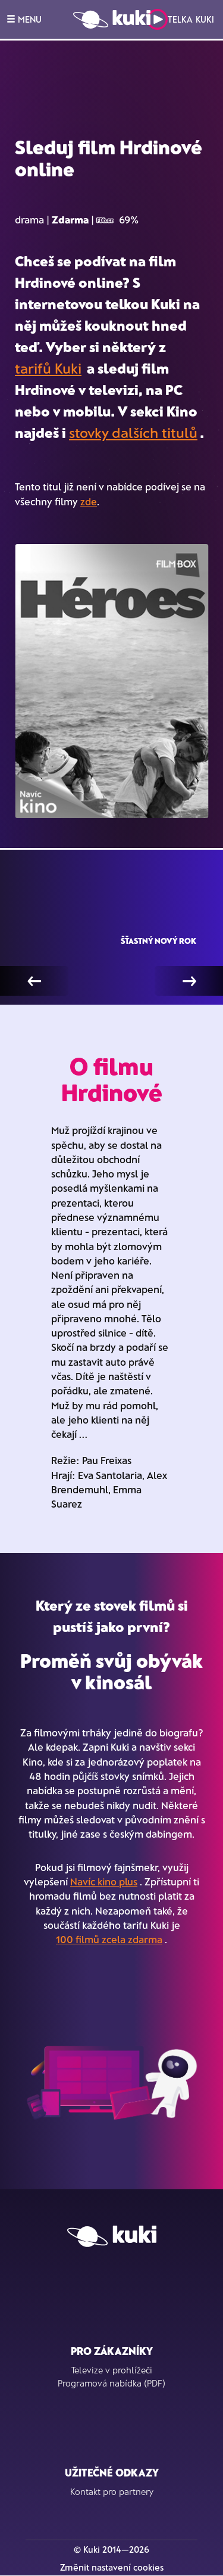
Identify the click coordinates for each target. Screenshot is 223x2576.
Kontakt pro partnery (111, 2491)
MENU (24, 19)
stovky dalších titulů (133, 432)
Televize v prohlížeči (111, 2369)
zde (88, 501)
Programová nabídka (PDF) (111, 2383)
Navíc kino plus (103, 1881)
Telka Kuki (180, 19)
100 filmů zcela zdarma (109, 1939)
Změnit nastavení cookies (112, 2567)
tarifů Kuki (48, 368)
